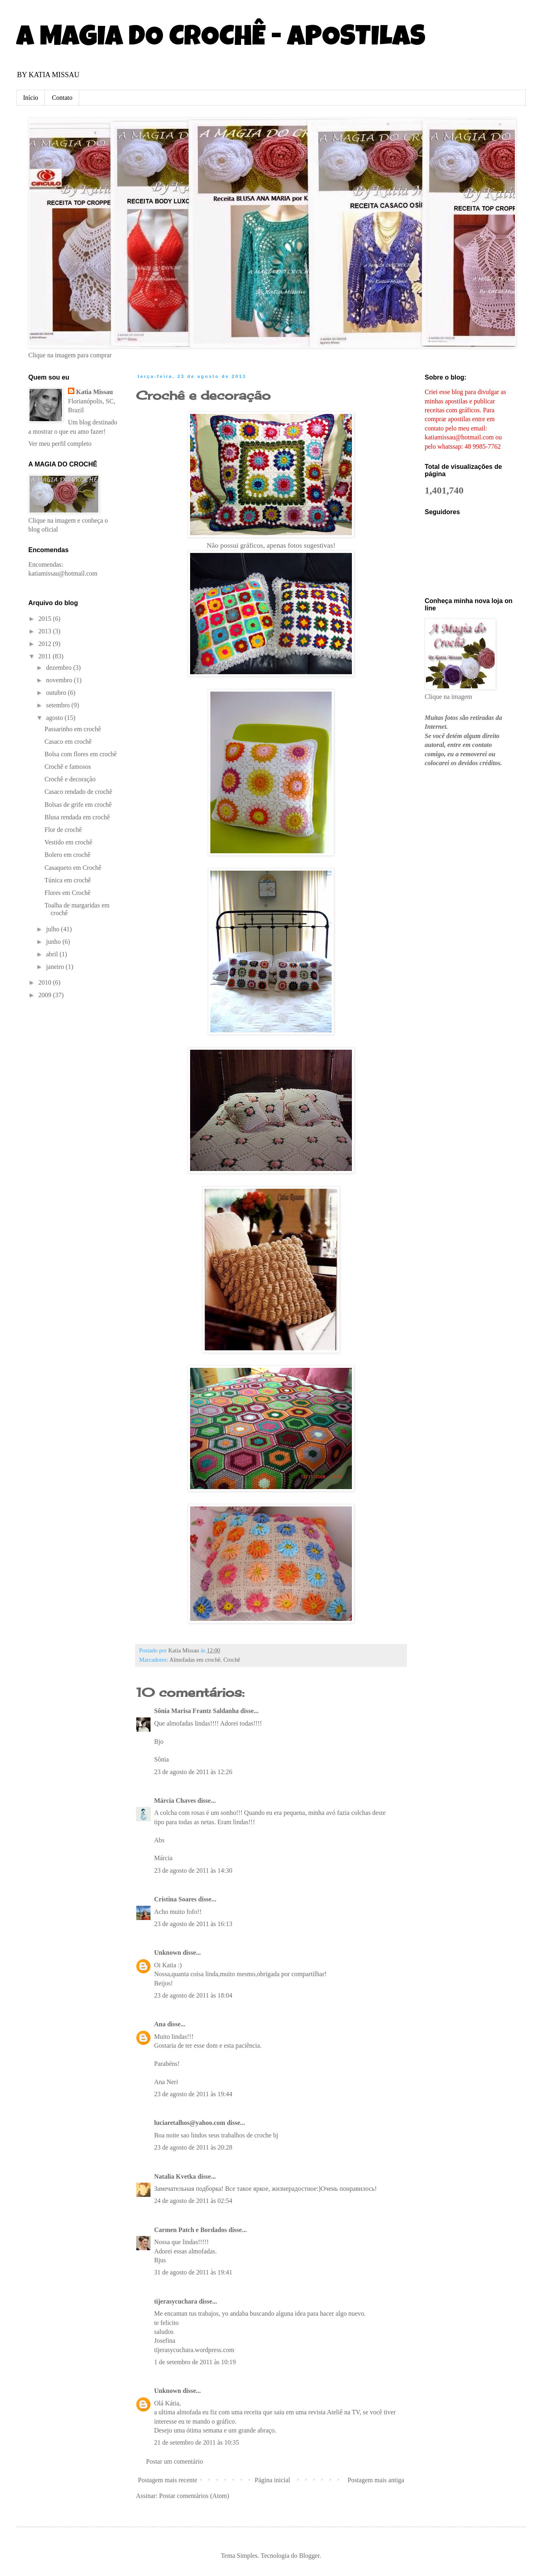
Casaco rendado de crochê (78, 791)
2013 (45, 631)
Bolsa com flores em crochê (80, 754)
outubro (57, 692)
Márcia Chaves (175, 1800)
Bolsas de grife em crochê (78, 804)
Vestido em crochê (68, 842)
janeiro (56, 966)
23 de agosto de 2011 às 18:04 (193, 1995)
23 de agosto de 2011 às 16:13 (193, 1923)
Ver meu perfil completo (59, 443)
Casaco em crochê (67, 741)
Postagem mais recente (167, 2480)
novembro (60, 680)
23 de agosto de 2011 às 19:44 (193, 2094)
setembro (59, 705)
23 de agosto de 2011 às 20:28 (193, 2147)
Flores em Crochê (67, 892)
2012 (45, 643)
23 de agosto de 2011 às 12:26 (193, 1771)
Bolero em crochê (67, 854)
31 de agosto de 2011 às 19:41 (193, 2272)
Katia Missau (94, 391)
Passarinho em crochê (72, 729)
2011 (45, 656)
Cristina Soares (175, 1899)
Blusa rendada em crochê (77, 817)
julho (53, 929)
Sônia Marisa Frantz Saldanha (196, 1710)
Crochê (231, 1659)
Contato (62, 97)
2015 (45, 618)
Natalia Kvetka (175, 2176)
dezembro (59, 667)
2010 (45, 982)
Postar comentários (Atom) (194, 2495)
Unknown (167, 1952)
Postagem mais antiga (375, 2480)
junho (54, 941)
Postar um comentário (174, 2461)
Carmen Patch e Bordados (190, 2229)
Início (30, 97)
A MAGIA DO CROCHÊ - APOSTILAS (221, 39)
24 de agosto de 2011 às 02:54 (193, 2200)
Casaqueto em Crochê (72, 867)
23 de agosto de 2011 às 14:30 (193, 1870)
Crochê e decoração (203, 395)
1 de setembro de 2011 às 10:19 (195, 2362)
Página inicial (272, 2480)
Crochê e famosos (67, 766)
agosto (55, 717)
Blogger (309, 2555)
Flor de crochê (63, 829)
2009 (45, 995)
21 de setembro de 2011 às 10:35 (196, 2442)
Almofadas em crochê (194, 1659)
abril (52, 954)
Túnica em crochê (67, 880)
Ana (159, 2024)
